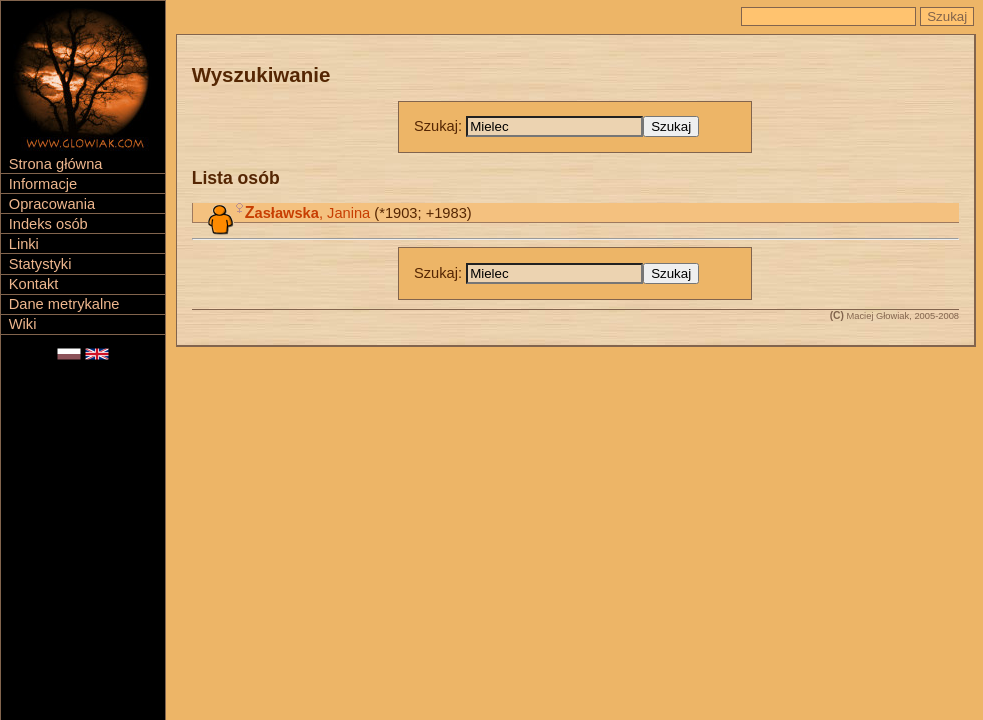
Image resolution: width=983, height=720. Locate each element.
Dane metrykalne (64, 304)
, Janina (308, 213)
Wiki (23, 324)
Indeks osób (48, 224)
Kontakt (34, 284)
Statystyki (40, 264)
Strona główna (56, 164)
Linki (24, 244)
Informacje (43, 184)
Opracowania (52, 204)
